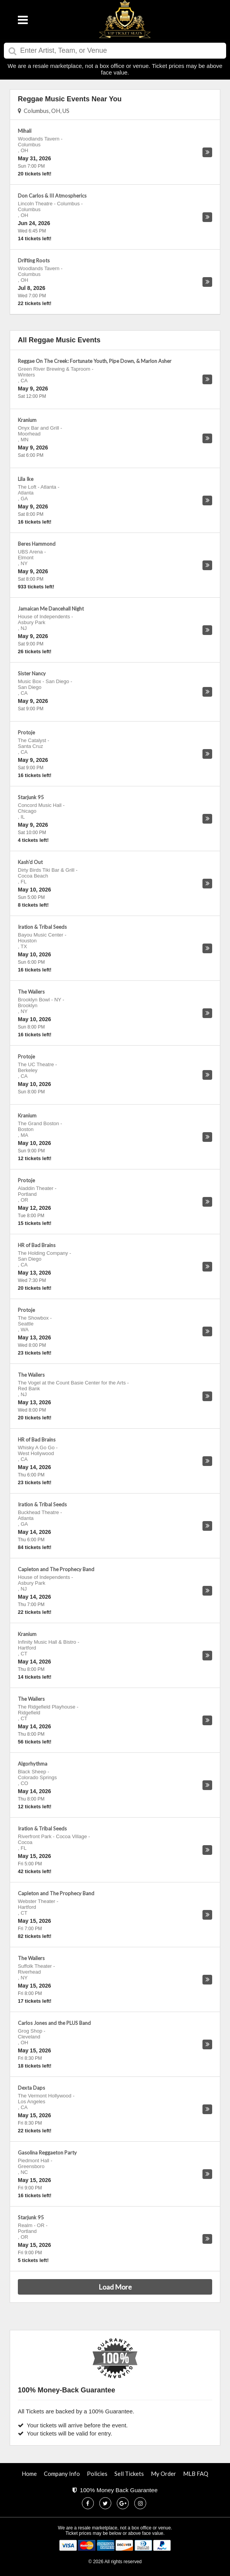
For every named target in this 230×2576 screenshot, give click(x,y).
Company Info (62, 2473)
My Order (163, 2473)
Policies (97, 2473)
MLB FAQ (195, 2473)
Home (29, 2473)
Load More (115, 2287)
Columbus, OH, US (43, 110)
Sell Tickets (129, 2473)
